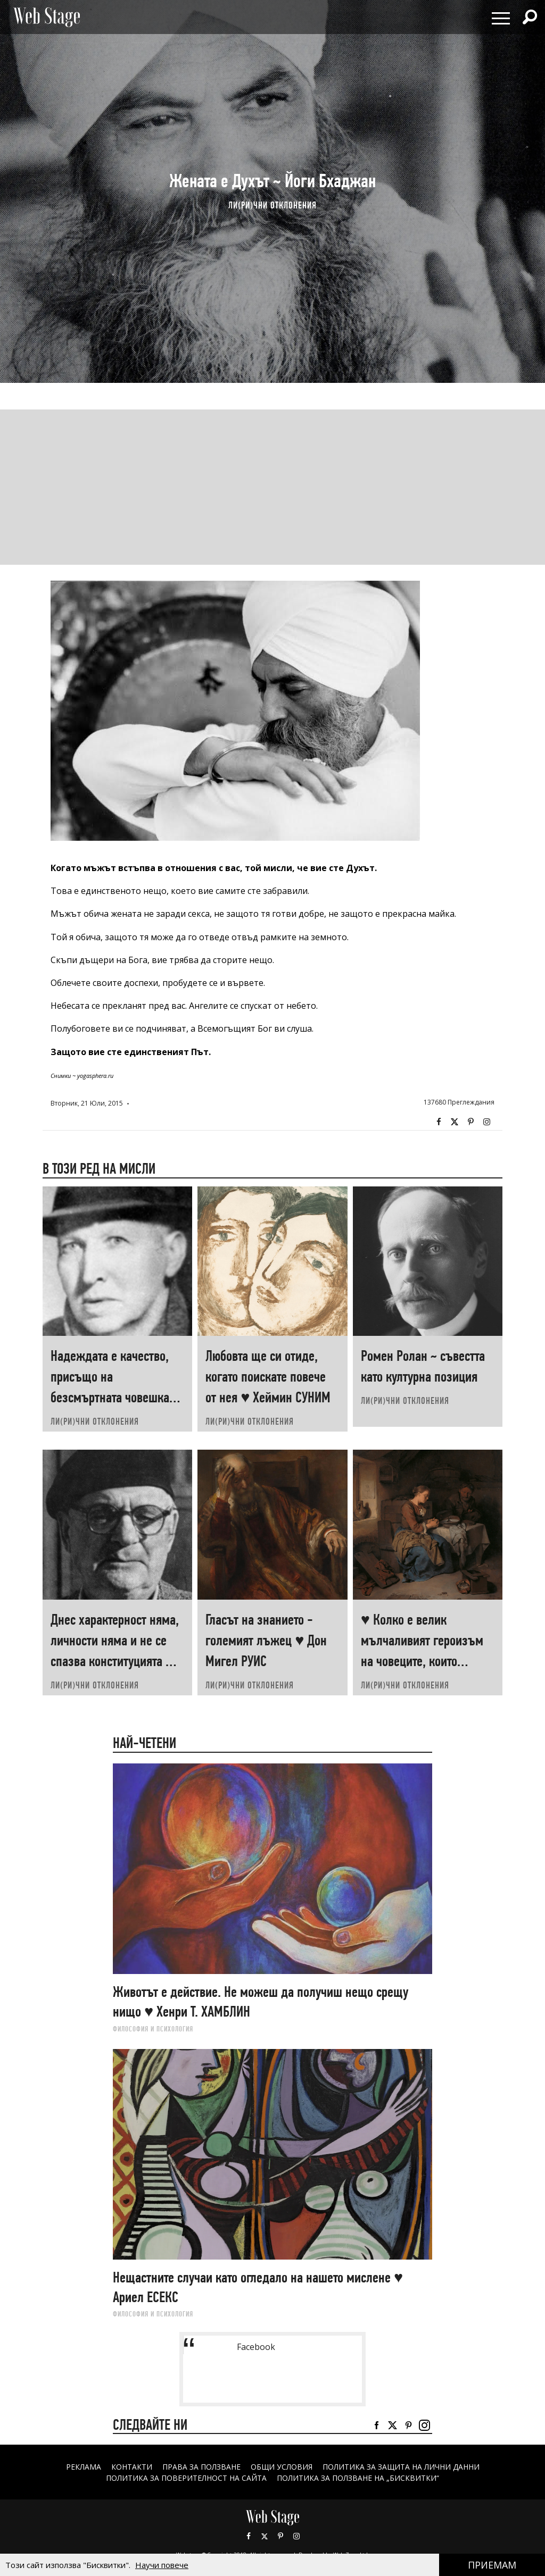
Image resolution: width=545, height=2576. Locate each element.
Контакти (131, 2467)
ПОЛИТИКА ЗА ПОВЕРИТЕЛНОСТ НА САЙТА (186, 2478)
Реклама (83, 2467)
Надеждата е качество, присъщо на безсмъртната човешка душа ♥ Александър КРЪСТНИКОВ (110, 1397)
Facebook (439, 1122)
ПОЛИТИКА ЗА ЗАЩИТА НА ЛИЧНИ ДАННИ (401, 2467)
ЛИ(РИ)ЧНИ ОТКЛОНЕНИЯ (272, 205)
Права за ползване (201, 2467)
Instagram (486, 1122)
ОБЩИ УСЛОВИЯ (281, 2467)
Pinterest (280, 2536)
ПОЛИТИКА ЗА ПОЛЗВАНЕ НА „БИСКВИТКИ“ (358, 2478)
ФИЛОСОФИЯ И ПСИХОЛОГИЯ (153, 2029)
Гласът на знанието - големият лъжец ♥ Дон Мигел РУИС (266, 1640)
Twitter (455, 1122)
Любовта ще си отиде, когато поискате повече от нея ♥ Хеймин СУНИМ (268, 1376)
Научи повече (161, 2565)
